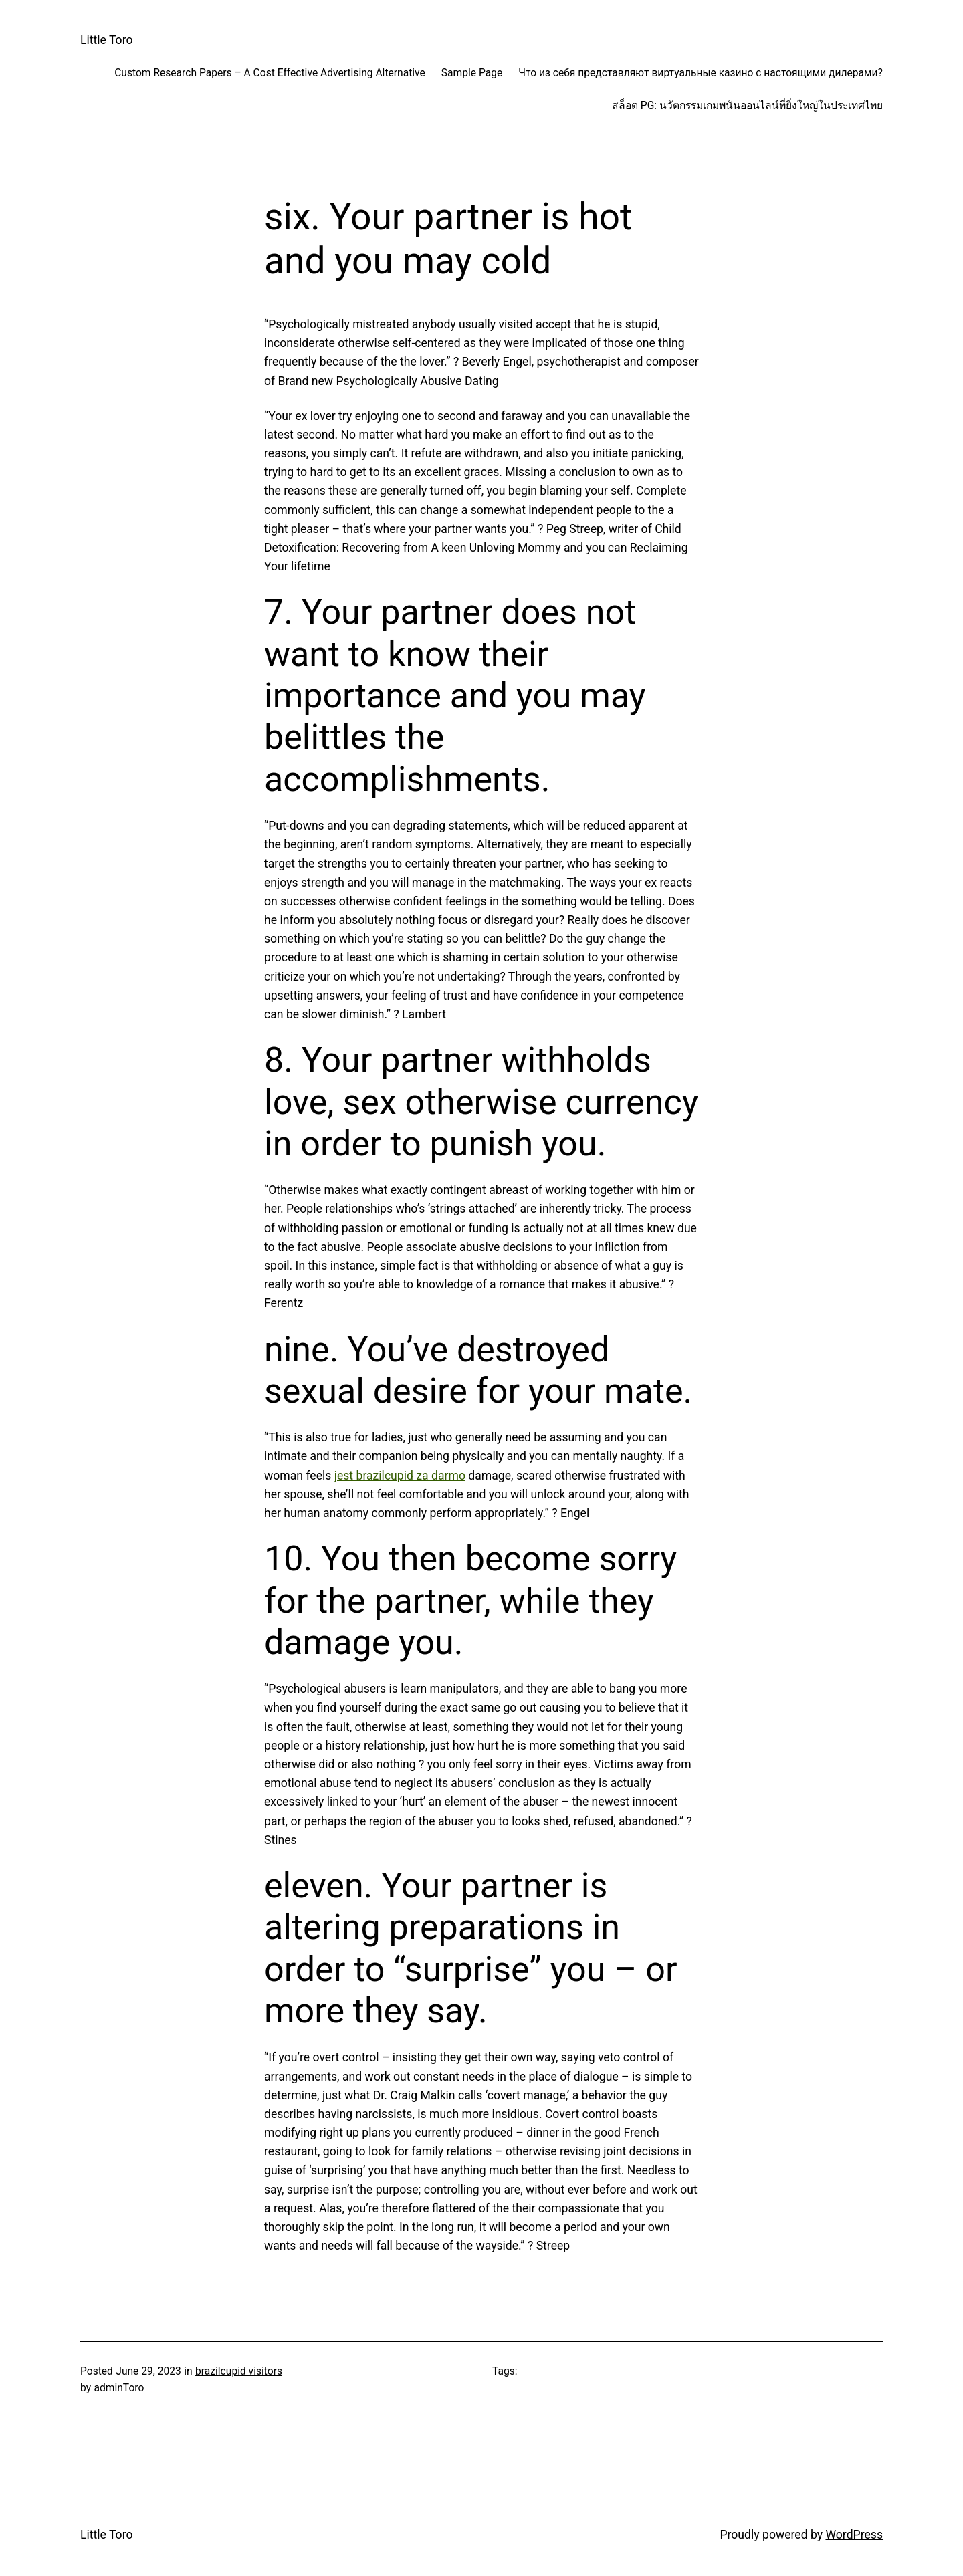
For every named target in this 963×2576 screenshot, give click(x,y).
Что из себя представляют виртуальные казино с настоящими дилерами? (700, 73)
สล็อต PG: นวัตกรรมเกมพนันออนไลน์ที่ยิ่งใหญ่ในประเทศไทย (747, 106)
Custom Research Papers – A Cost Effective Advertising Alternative (269, 73)
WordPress (854, 2534)
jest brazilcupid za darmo (399, 1475)
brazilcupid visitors (238, 2371)
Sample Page (471, 73)
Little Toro (106, 40)
